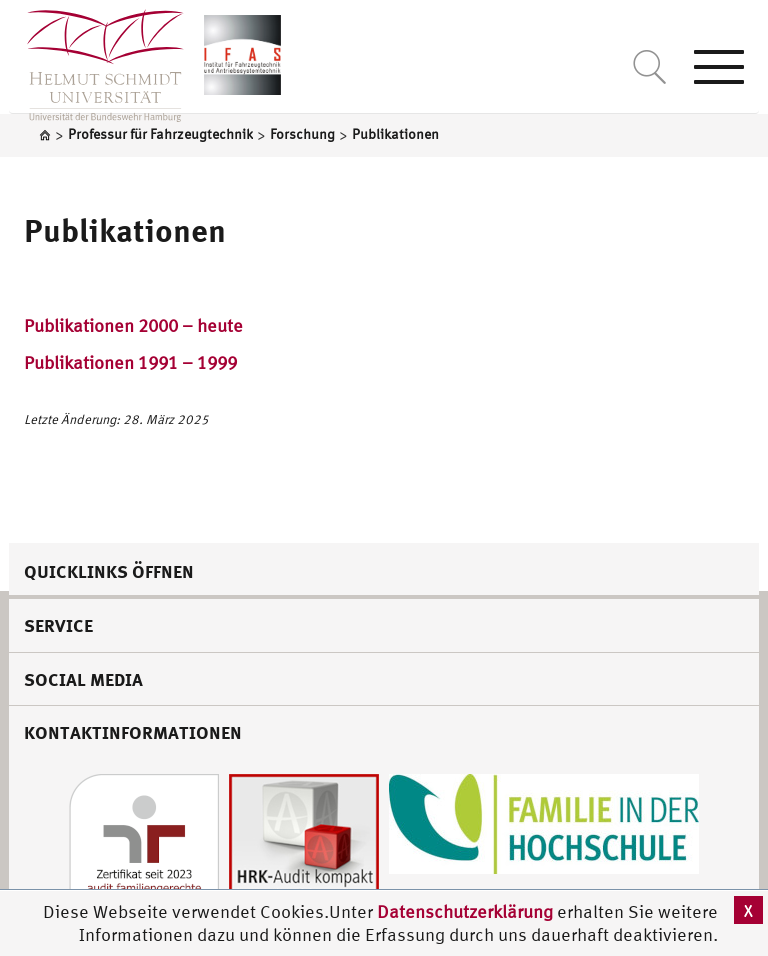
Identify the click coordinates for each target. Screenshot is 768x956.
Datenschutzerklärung (465, 911)
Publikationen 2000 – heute (133, 325)
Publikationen (125, 230)
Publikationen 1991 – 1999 (130, 362)
